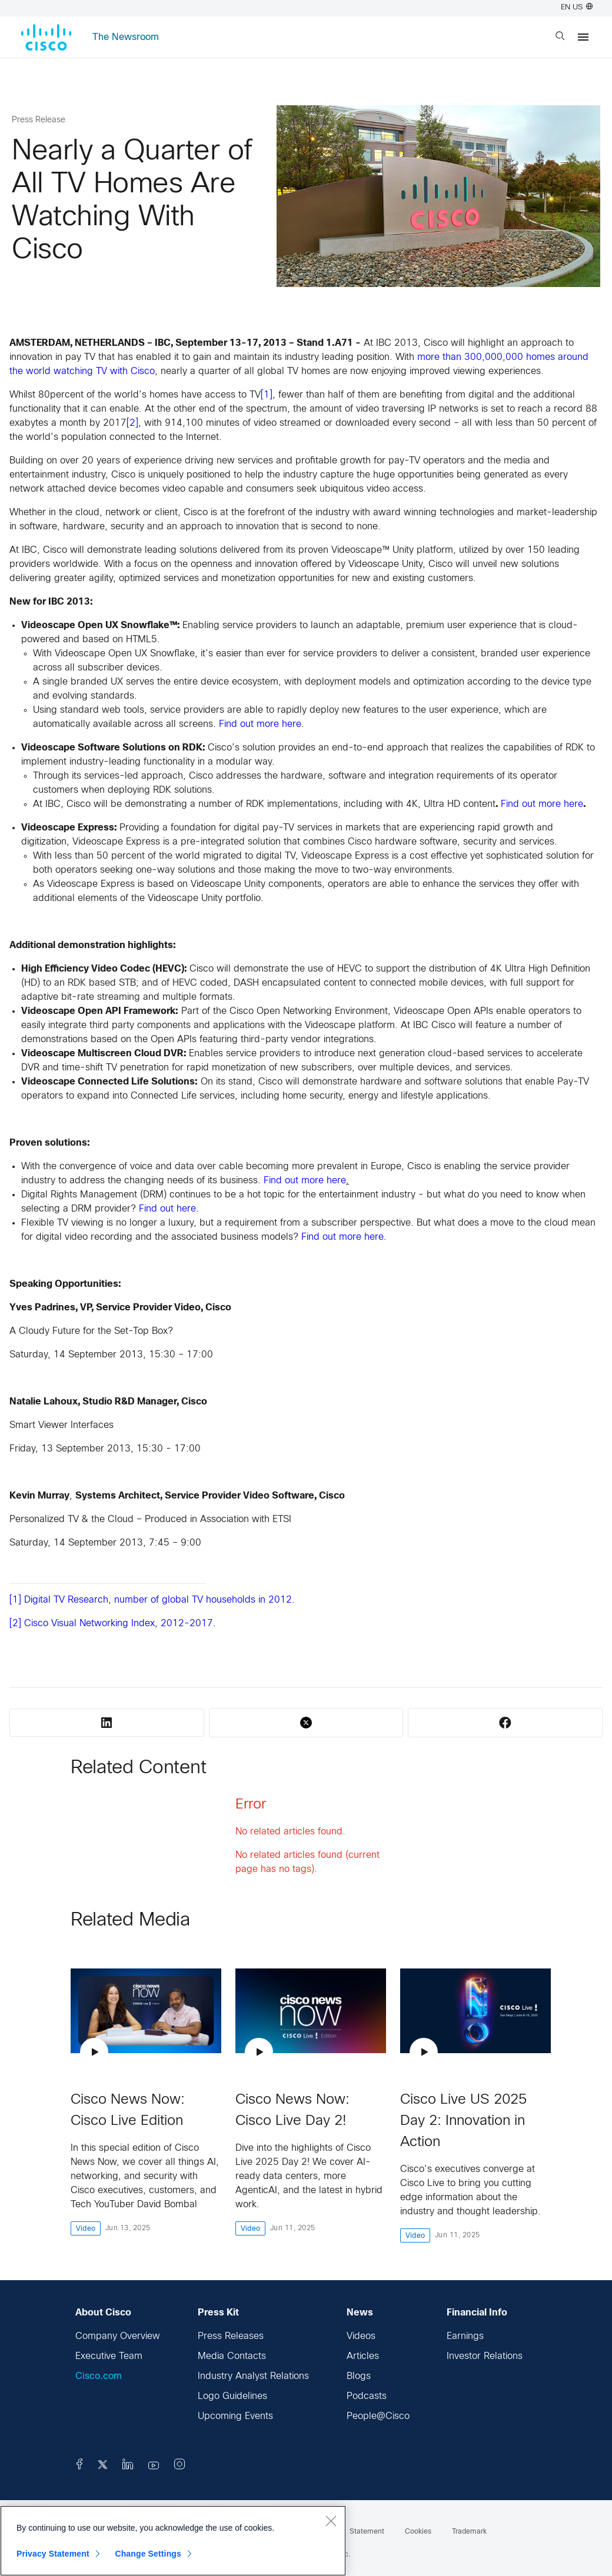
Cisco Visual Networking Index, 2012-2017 (118, 1623)
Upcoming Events (235, 2416)
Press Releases (231, 2336)
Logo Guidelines (232, 2396)
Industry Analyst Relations (253, 2376)
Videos (361, 2336)
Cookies (418, 2531)
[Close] (331, 2521)
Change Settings (148, 2553)
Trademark (469, 2531)
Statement (367, 2531)
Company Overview (117, 2336)
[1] (266, 395)
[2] (132, 423)
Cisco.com (98, 2376)
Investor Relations (485, 2356)
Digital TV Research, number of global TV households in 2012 (158, 1600)
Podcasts (367, 2396)
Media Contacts (232, 2356)
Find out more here (260, 724)
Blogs (359, 2376)
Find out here (167, 1208)
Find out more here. (344, 1237)
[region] (173, 2540)
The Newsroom (125, 37)
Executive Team (108, 2356)
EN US (577, 7)
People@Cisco (378, 2416)
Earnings (465, 2336)
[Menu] (583, 37)
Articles (363, 2356)
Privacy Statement (52, 2553)
